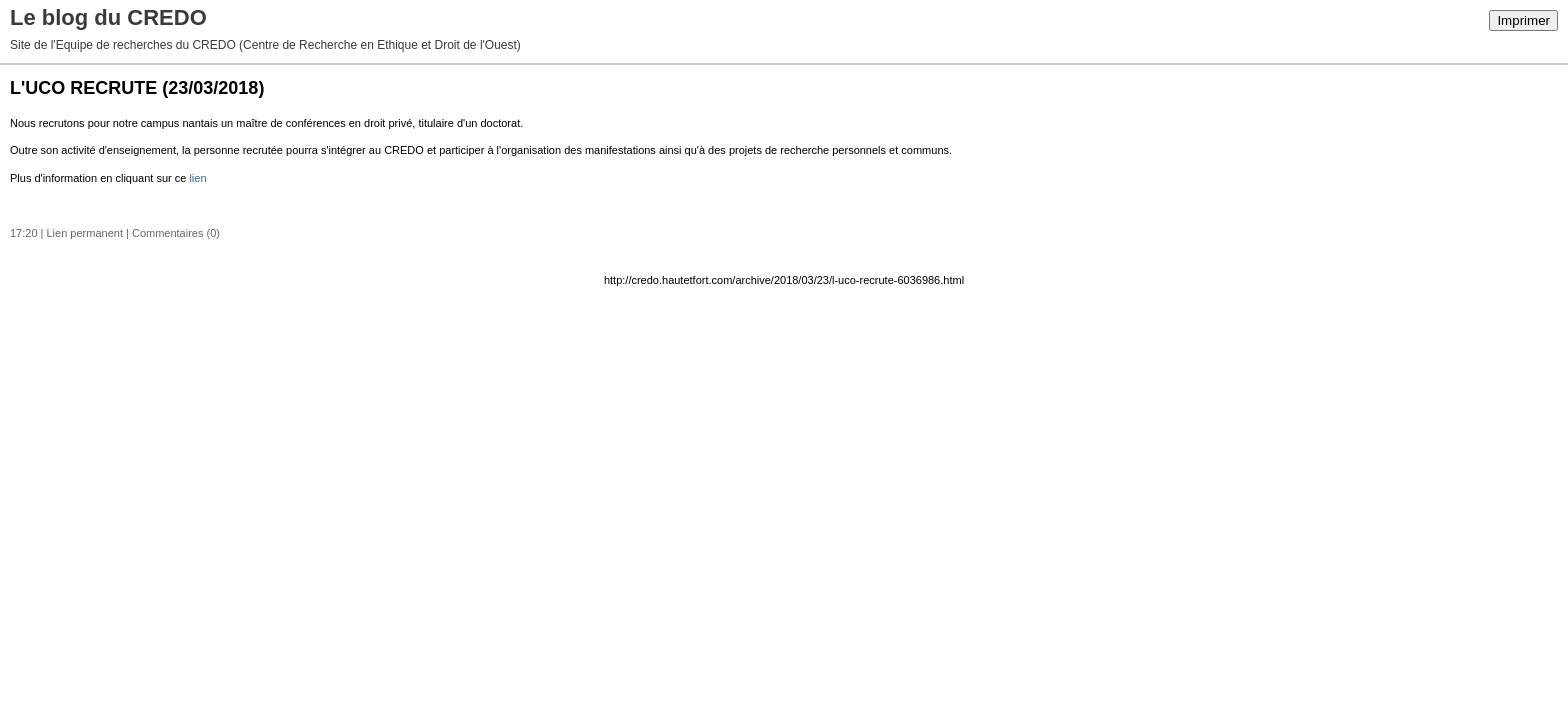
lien (197, 178)
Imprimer (1523, 20)
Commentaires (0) (176, 233)
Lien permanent (85, 233)
